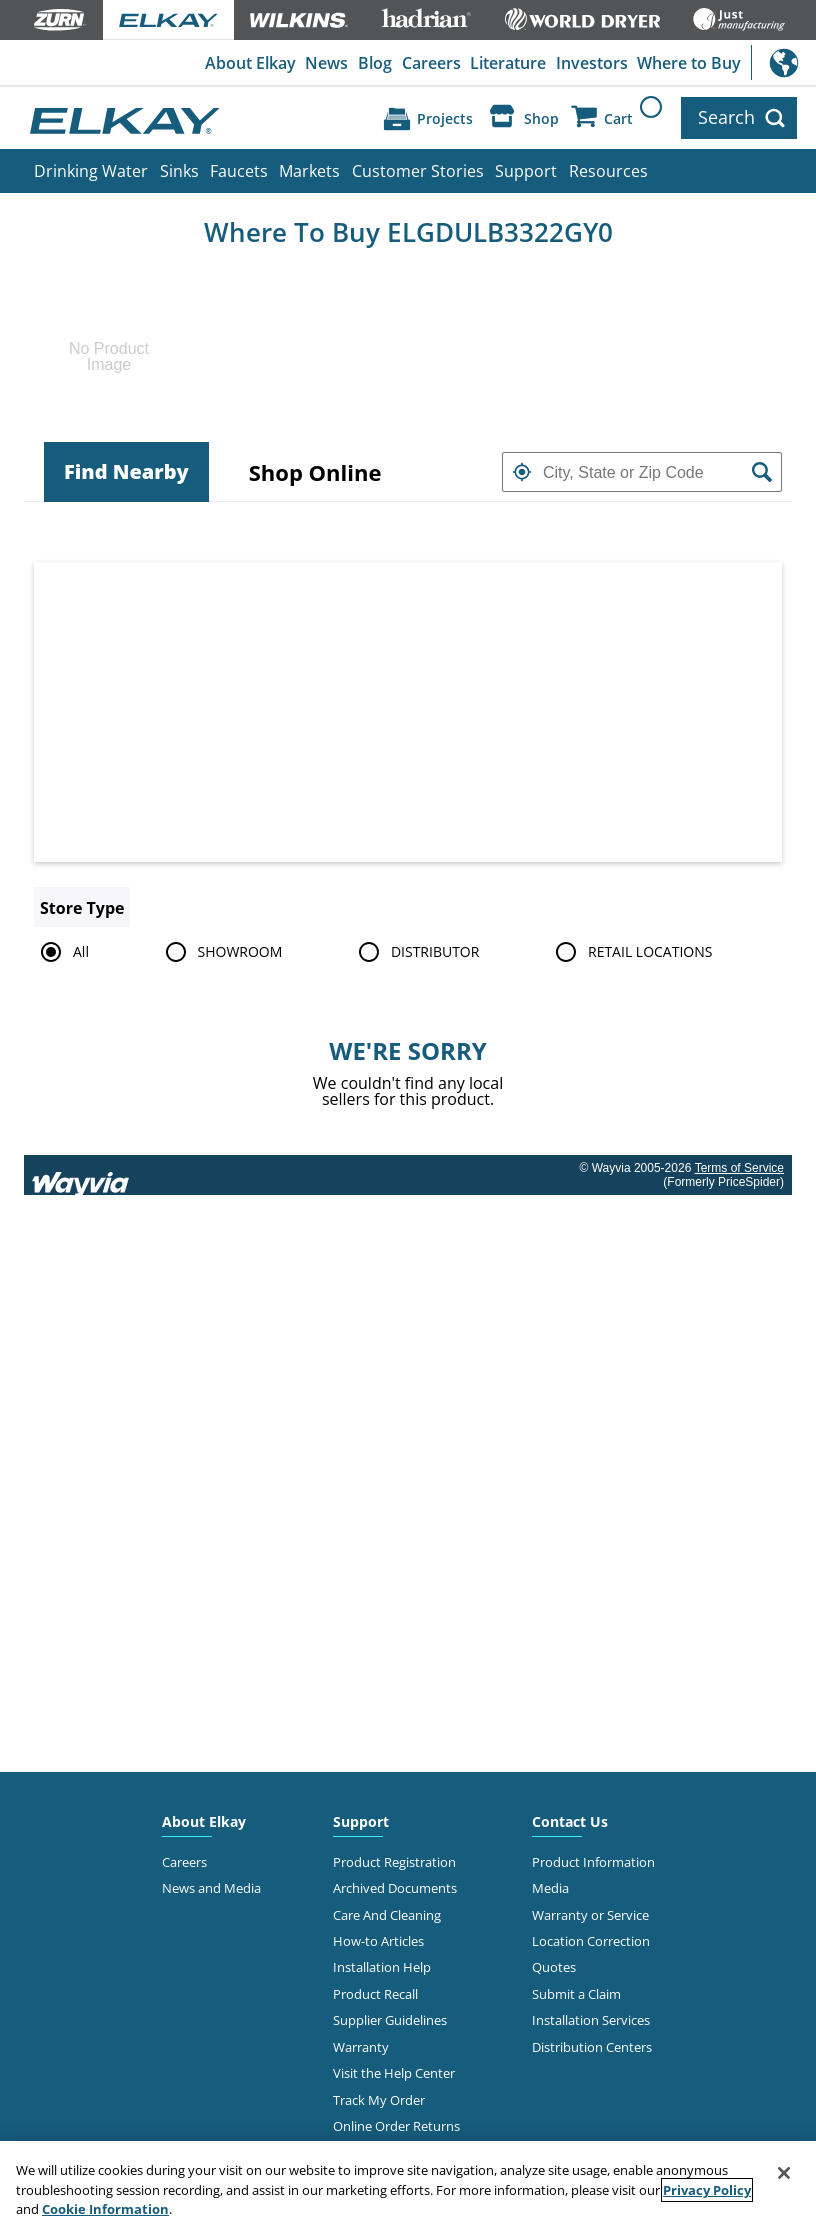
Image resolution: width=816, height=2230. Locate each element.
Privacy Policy (707, 2190)
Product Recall (375, 1994)
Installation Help (382, 1967)
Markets (309, 171)
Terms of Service (739, 1168)
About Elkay (250, 63)
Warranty (361, 2047)
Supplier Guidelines (390, 2020)
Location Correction (591, 1941)
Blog (375, 63)
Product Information (593, 1862)
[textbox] (642, 472)
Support (526, 171)
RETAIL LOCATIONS (630, 952)
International (783, 62)
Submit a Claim (576, 1994)
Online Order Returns (396, 2126)
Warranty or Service (590, 1915)
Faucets (239, 171)
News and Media (211, 1888)
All (61, 952)
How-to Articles (378, 1941)
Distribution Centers (592, 2047)
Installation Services (591, 2020)
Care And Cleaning (387, 1915)
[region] (408, 2185)
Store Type (82, 908)
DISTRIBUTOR (416, 952)
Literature (508, 63)
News (326, 63)
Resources (608, 171)
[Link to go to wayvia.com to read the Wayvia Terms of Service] (82, 1175)
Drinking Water (91, 171)
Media (550, 1888)
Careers (431, 63)
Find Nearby (126, 471)
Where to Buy (689, 63)
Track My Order (379, 2100)
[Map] (408, 712)
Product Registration (394, 1862)
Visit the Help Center (394, 2073)
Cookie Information (105, 2209)
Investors (592, 63)
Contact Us (570, 1821)
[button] (522, 472)
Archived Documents (395, 1888)
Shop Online (315, 472)
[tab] (126, 472)
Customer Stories (418, 171)
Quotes (554, 1967)
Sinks (179, 171)
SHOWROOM (221, 952)
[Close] (784, 2173)
